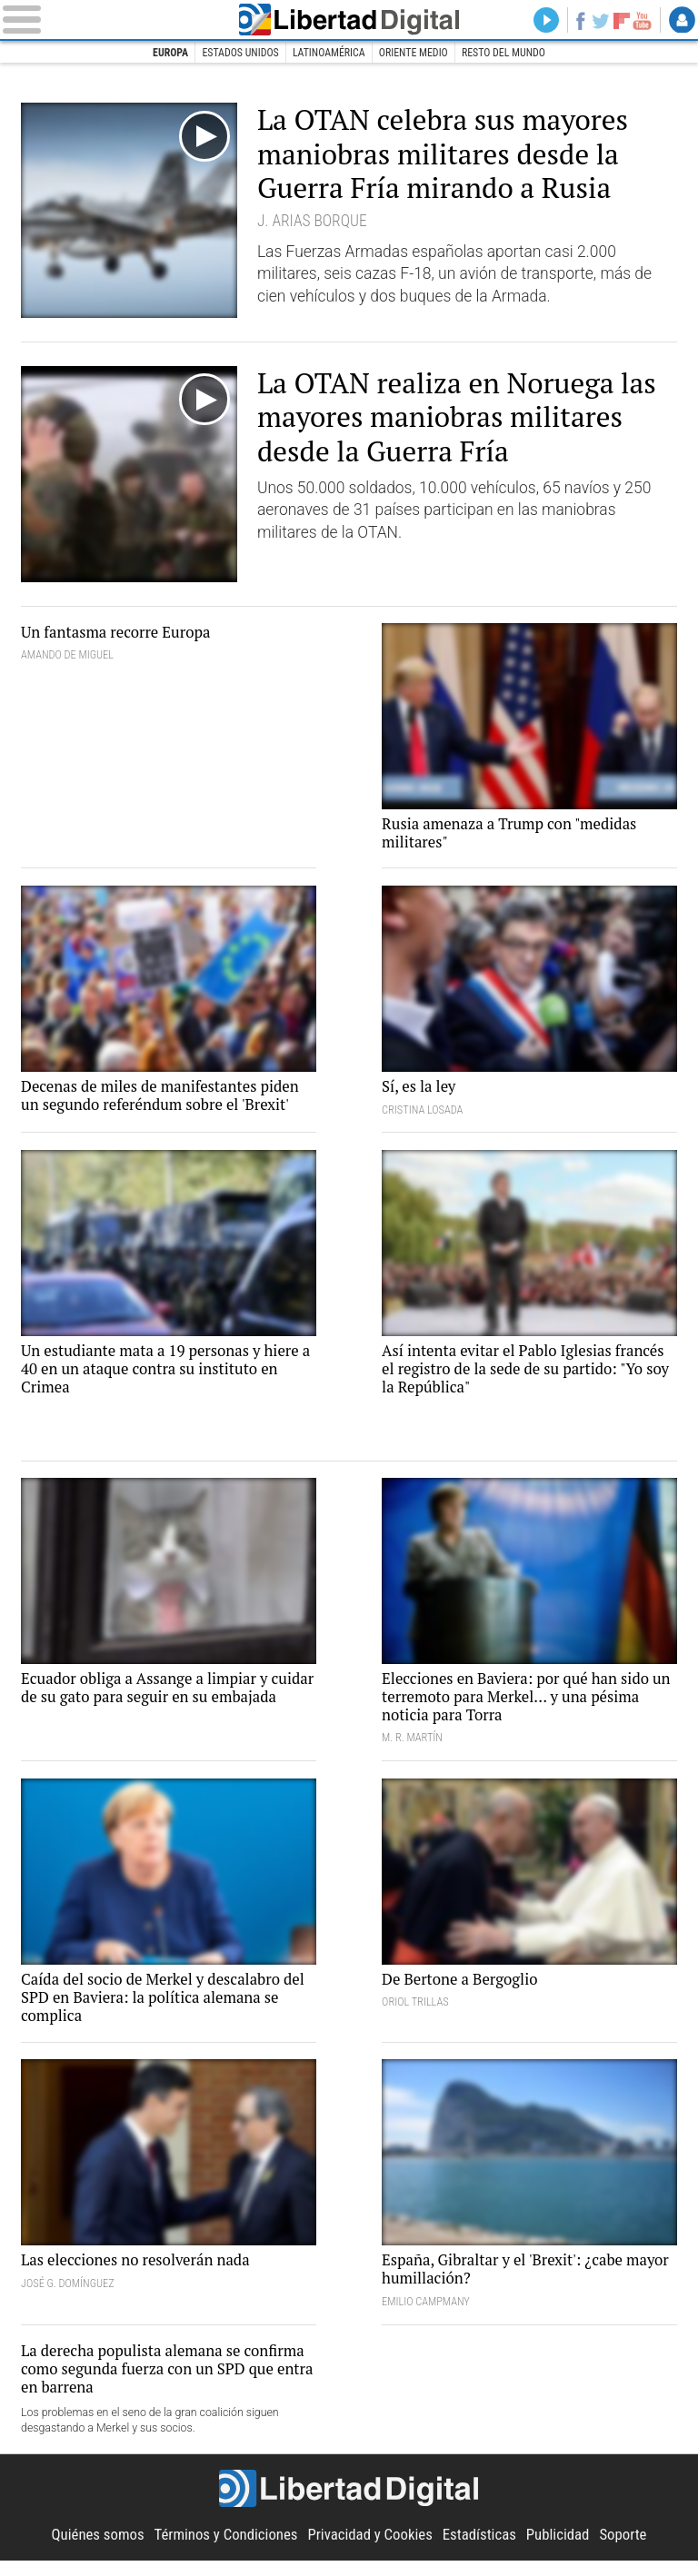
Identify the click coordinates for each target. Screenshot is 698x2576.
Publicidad (565, 2550)
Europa (163, 53)
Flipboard (619, 21)
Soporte (633, 2550)
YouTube (641, 21)
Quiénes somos (88, 2550)
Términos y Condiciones (220, 2550)
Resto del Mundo (509, 53)
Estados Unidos (236, 53)
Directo (539, 21)
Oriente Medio (416, 53)
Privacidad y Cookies (371, 2550)
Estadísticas (484, 2550)
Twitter (598, 21)
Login (681, 21)
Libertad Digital (349, 20)
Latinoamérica (327, 53)
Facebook (576, 21)
